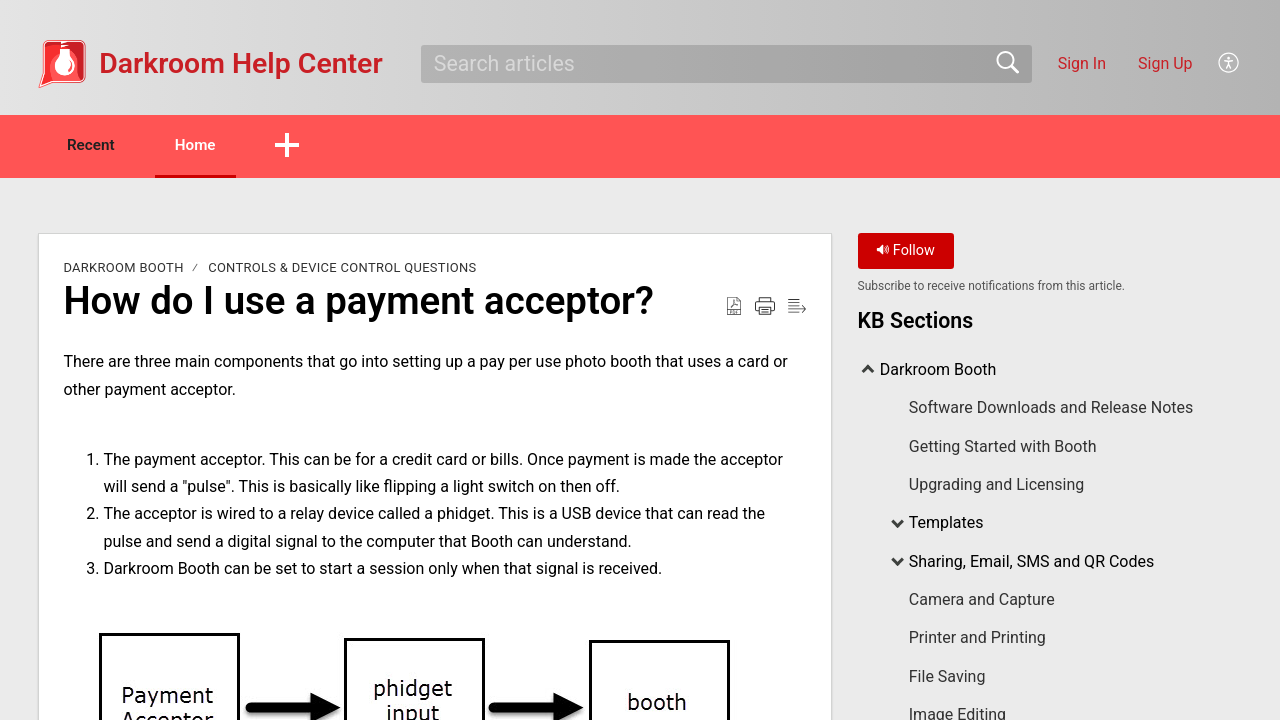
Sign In (1082, 63)
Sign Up (1165, 63)
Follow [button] (905, 252)
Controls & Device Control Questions (342, 269)
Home (214, 145)
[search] (726, 64)
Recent (98, 145)
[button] (1229, 64)
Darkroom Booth (123, 269)
